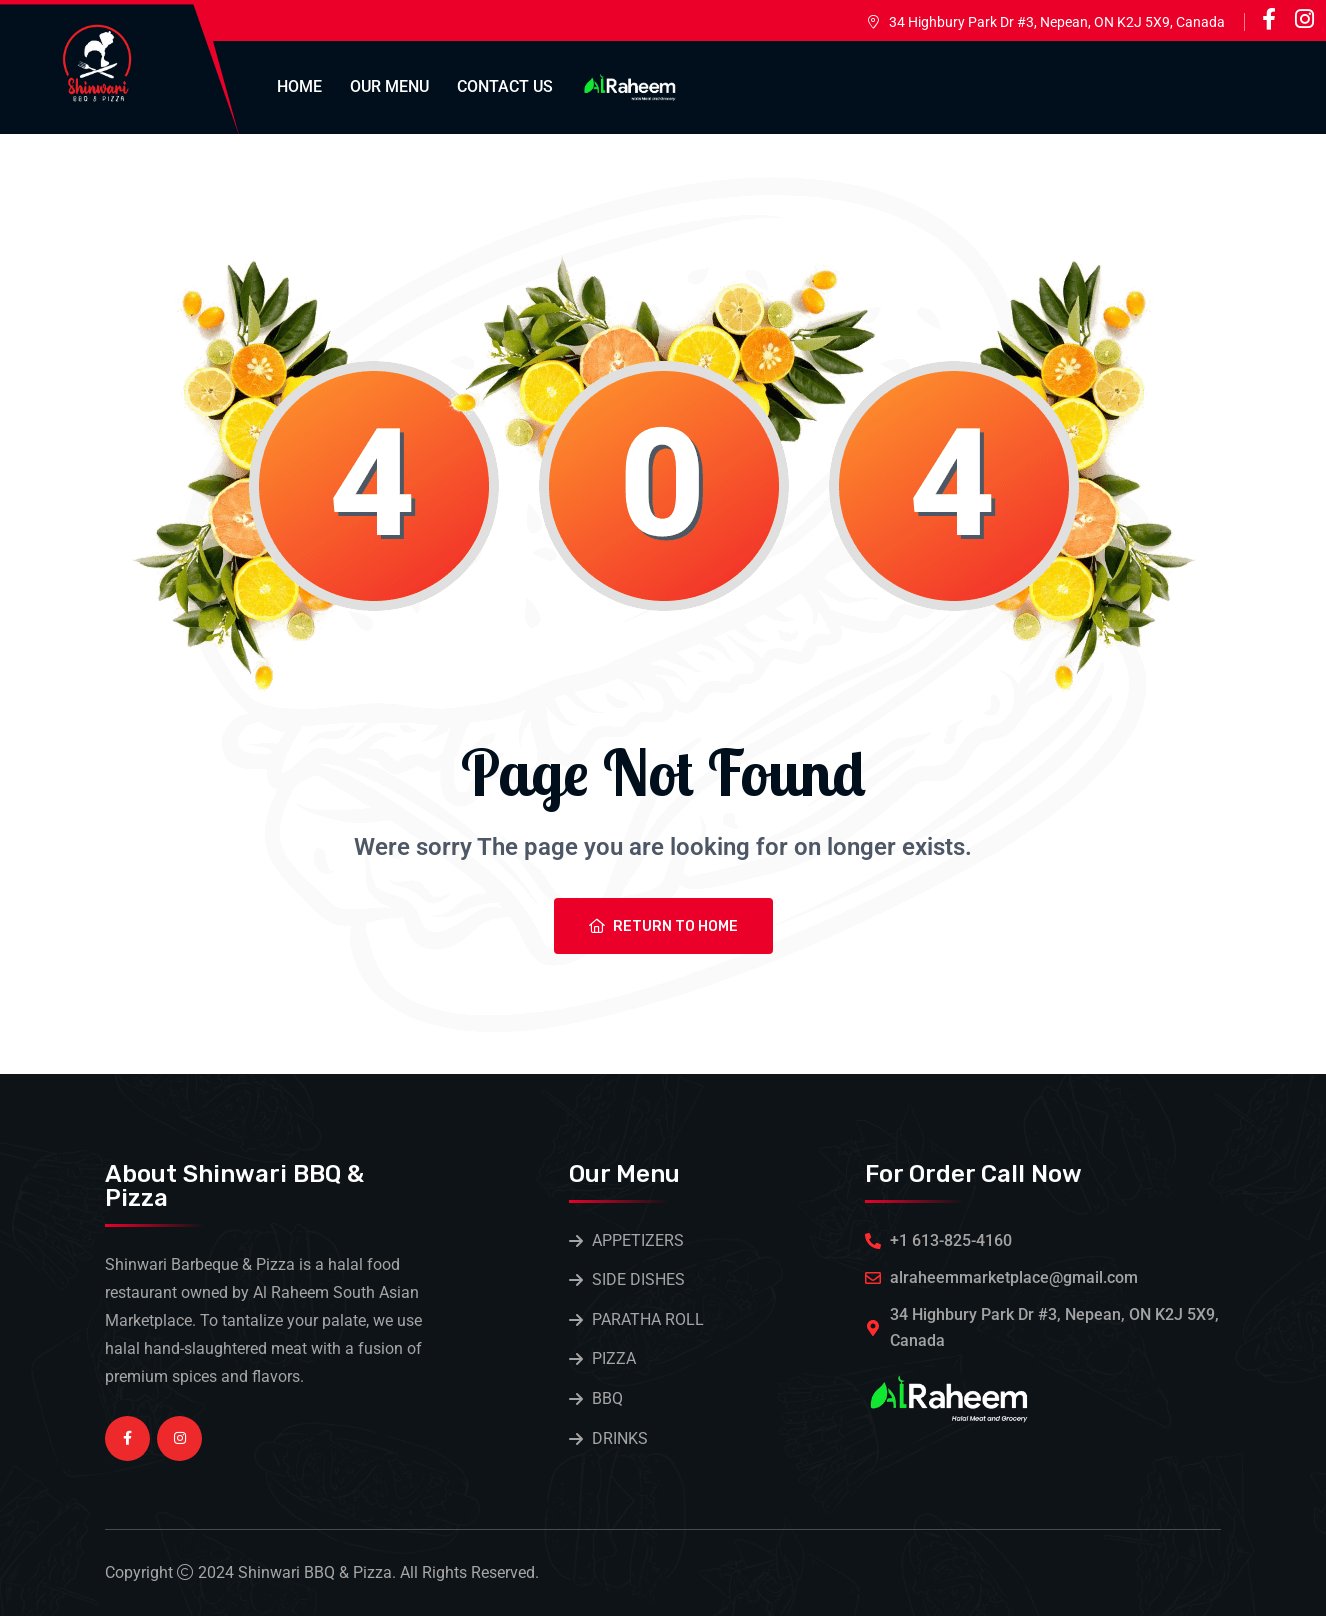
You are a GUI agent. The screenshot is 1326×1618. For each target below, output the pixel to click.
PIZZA (614, 1360)
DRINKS (620, 1440)
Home (299, 86)
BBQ (607, 1400)
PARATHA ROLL (648, 1320)
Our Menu (389, 86)
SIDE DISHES (638, 1280)
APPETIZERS (638, 1240)
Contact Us (505, 86)
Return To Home (663, 926)
